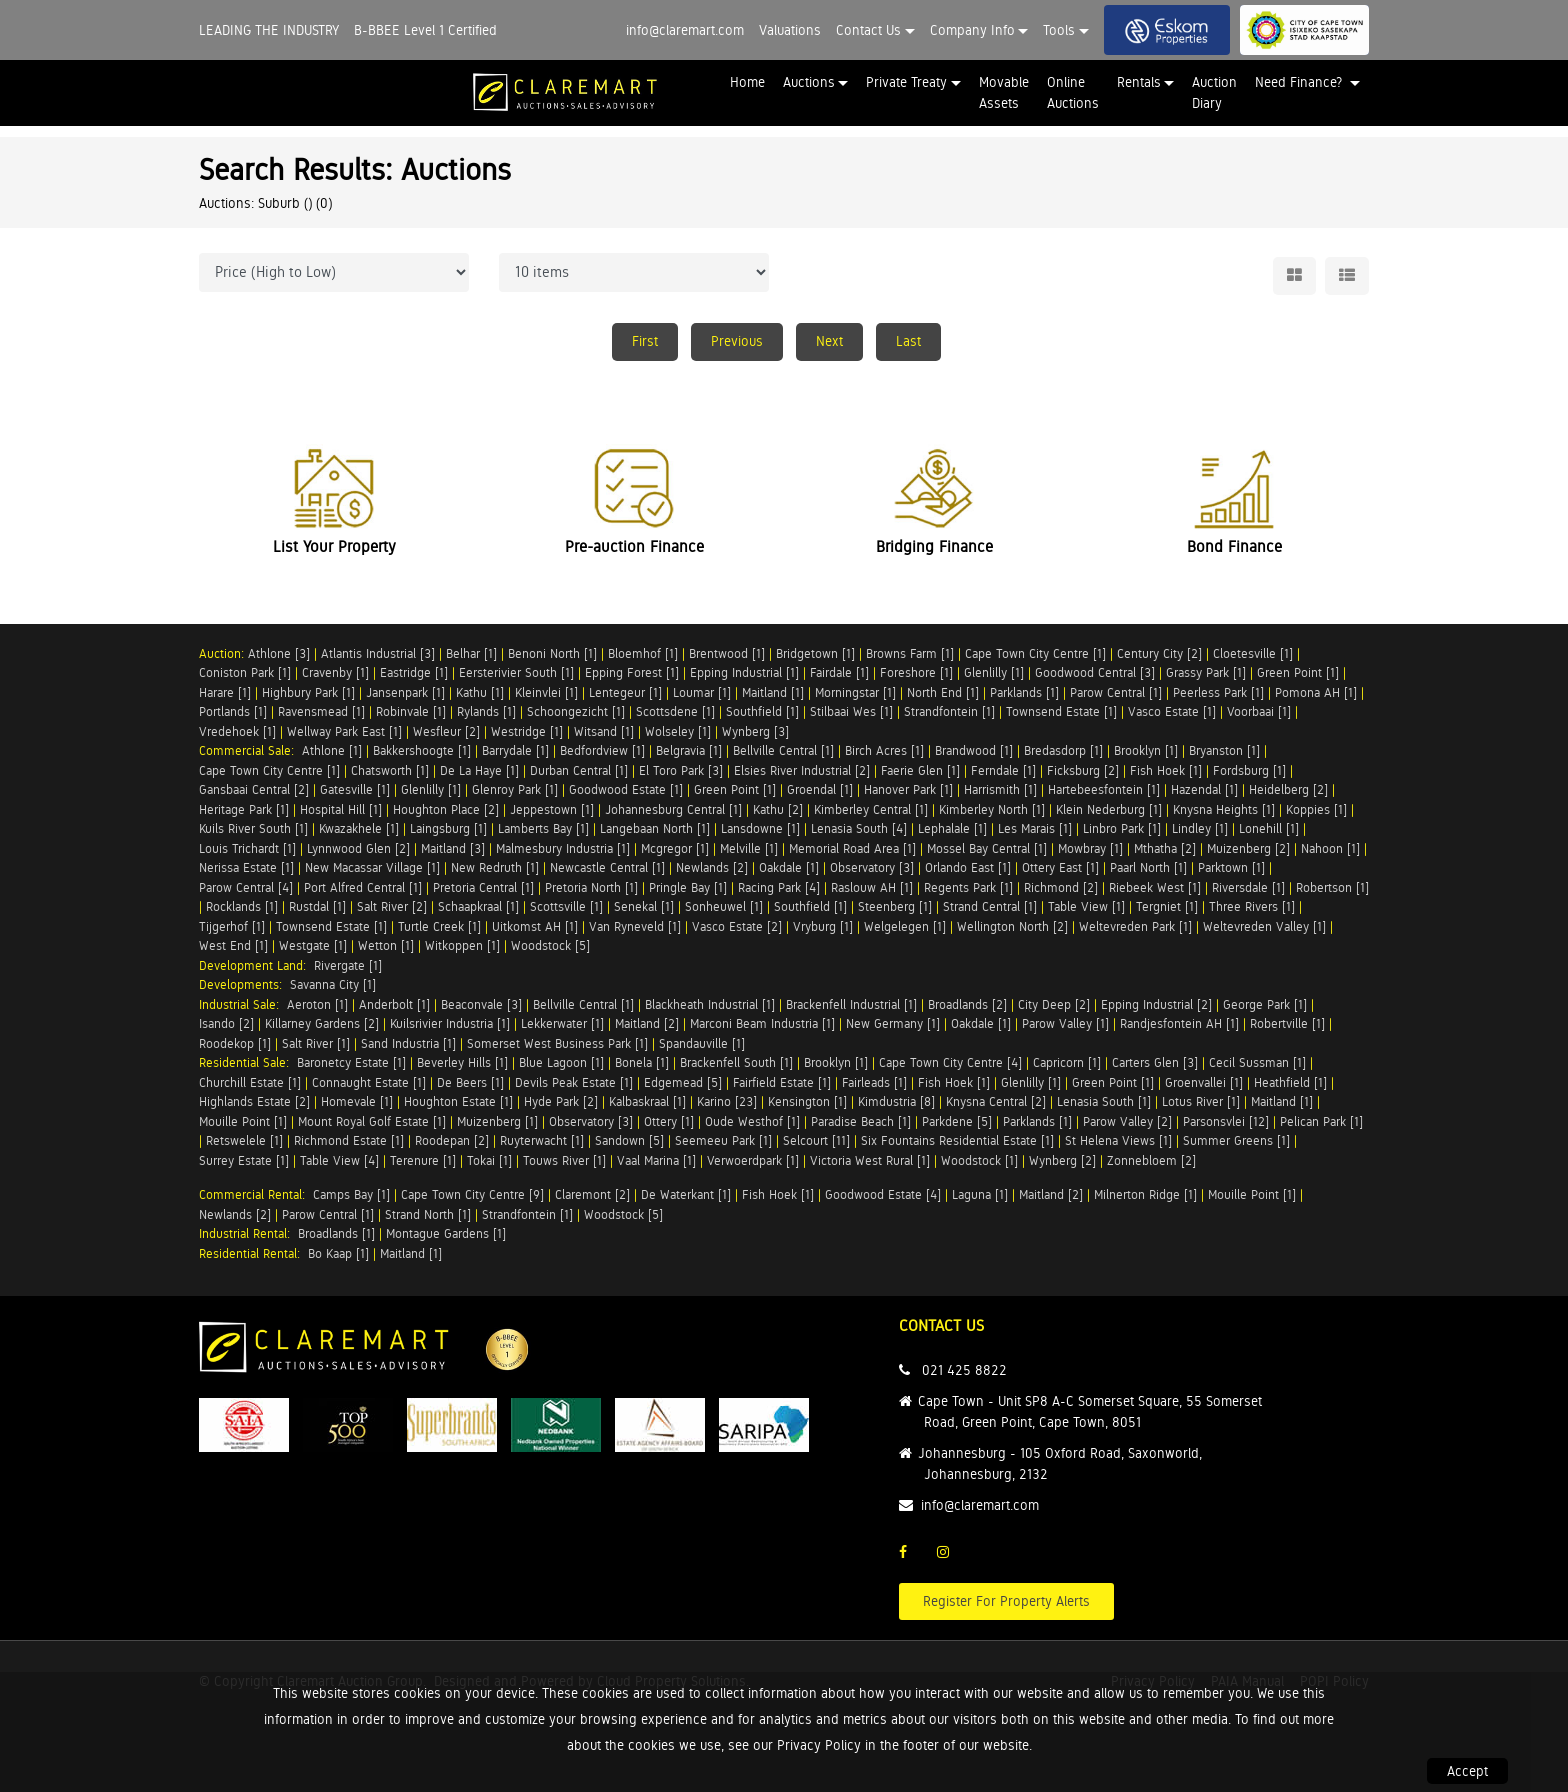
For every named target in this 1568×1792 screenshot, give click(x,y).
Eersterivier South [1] (516, 672)
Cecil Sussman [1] (1257, 1062)
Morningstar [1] (855, 692)
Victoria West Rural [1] (870, 1160)
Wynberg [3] (755, 731)
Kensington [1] (807, 1101)
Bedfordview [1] (602, 750)
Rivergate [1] (348, 965)
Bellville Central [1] (783, 750)
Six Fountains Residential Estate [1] (957, 1140)
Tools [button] (1059, 30)
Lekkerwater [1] (562, 1023)
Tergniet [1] (1167, 906)
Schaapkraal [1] (478, 906)
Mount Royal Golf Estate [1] (372, 1121)
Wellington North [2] (1012, 926)
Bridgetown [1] (815, 653)
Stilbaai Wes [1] (851, 711)
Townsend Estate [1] (1061, 711)
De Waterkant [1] (686, 1194)
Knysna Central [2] (996, 1101)
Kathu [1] (480, 692)
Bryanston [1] (1224, 750)
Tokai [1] (489, 1160)
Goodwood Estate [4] (883, 1194)
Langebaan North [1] (655, 828)
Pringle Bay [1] (688, 887)
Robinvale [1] (411, 711)
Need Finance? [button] (1300, 82)
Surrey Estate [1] (244, 1160)
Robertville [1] (1287, 1023)
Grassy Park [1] (1206, 672)
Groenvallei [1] (1204, 1082)
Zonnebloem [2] (1151, 1160)
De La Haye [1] (479, 770)
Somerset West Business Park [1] (557, 1043)
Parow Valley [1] (1065, 1023)
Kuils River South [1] (253, 828)
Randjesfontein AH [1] (1179, 1023)
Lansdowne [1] (760, 828)
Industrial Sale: (243, 1004)
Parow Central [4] (246, 887)
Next (829, 341)
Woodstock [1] (979, 1160)
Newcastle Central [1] (607, 867)
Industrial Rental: (248, 1233)
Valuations (790, 30)
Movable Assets (1004, 92)
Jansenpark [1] (405, 692)
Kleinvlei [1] (546, 692)
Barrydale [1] (515, 750)
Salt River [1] (316, 1043)
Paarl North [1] (1148, 867)
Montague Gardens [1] (446, 1233)
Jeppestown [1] (552, 809)
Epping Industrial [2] (1156, 1004)
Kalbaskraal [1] (647, 1101)
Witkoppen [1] (462, 945)
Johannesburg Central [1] (673, 809)
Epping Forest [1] (632, 672)
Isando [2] (226, 1023)
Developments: (244, 984)
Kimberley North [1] (992, 809)
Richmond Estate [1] (349, 1140)
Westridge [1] (527, 731)
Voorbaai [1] (1259, 711)
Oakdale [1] (789, 867)
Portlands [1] (233, 711)
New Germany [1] (893, 1023)
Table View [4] (339, 1160)
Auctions (809, 82)
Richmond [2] (1061, 887)
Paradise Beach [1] (861, 1121)
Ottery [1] (669, 1121)
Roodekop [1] (235, 1043)
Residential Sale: (248, 1062)
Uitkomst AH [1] (535, 926)
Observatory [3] (872, 867)
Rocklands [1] (242, 906)
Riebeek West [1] (1155, 887)
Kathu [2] (778, 809)
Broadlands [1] (336, 1233)
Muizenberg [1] (497, 1121)
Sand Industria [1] (408, 1043)
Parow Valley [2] (1127, 1121)
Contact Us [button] (868, 30)
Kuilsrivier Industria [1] (450, 1023)
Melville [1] (749, 848)
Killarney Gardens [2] (322, 1023)
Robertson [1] (1332, 887)
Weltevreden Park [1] (1135, 926)
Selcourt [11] (816, 1140)
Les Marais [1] (1035, 828)
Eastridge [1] (414, 672)
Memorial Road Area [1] (852, 848)
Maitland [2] (647, 1023)
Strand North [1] (428, 1214)
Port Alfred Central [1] (363, 887)
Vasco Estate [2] (737, 926)
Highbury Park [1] (308, 692)
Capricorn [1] (1067, 1062)
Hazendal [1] (1204, 789)
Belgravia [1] (689, 750)
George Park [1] (1265, 1004)
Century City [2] (1159, 653)
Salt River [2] (392, 906)
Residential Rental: (253, 1253)
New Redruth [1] (495, 867)
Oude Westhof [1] (752, 1121)
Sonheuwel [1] (724, 906)
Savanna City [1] (333, 984)
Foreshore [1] (916, 672)
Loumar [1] (702, 692)
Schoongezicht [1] (576, 711)
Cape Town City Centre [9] (472, 1194)
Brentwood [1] (727, 653)
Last (908, 341)
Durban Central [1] (579, 770)
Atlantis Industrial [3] (378, 653)
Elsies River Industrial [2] (802, 770)
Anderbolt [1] (394, 1004)
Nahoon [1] (1330, 848)
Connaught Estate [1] (369, 1082)
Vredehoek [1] (237, 731)
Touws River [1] (564, 1160)
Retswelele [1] (244, 1140)
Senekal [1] (644, 906)
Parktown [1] (1231, 867)
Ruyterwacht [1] (542, 1140)
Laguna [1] (980, 1194)
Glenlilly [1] (994, 672)
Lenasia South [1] (1104, 1101)
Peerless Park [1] (1218, 692)
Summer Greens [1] (1236, 1140)
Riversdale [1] (1248, 887)
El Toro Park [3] (681, 770)
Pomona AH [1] (1316, 692)
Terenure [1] (423, 1160)
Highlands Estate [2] (254, 1101)
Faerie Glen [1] (920, 770)
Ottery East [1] (1060, 867)
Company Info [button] (972, 30)
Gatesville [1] (355, 789)
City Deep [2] (1054, 1004)
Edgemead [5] (683, 1082)
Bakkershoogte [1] (422, 750)
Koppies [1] (1316, 809)
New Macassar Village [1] (372, 867)
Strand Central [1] (990, 906)
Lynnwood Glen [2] (358, 848)
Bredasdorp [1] (1063, 750)
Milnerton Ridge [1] (1145, 1194)
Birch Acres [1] (884, 750)
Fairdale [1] (839, 672)
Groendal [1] (820, 789)
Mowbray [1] (1090, 848)
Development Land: (256, 965)
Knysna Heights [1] (1224, 809)
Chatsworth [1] (390, 770)
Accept (1467, 1771)
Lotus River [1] (1201, 1101)
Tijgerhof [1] (232, 926)
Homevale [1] (357, 1101)
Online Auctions (1073, 92)
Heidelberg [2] (1288, 789)
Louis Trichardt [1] (247, 848)
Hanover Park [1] (908, 789)
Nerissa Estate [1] (246, 867)
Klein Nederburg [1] (1109, 809)
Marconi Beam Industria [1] (762, 1023)
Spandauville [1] (702, 1043)
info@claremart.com (685, 30)
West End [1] (233, 945)
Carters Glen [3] (1155, 1062)
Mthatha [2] (1165, 848)
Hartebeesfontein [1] (1104, 789)
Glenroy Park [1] (515, 789)
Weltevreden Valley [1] (1264, 926)
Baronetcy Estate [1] (351, 1062)
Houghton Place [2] (446, 809)
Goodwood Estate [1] (626, 789)
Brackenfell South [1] (736, 1062)
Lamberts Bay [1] (543, 828)
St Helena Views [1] (1118, 1140)
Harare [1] (225, 692)
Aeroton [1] (317, 1004)
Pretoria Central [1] (483, 887)
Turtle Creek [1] (439, 926)
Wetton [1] (386, 945)
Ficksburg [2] (1083, 770)
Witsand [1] (604, 731)
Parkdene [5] (957, 1121)
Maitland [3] (453, 848)
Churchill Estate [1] (250, 1082)
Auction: (223, 653)
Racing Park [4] (779, 887)
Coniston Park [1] (245, 672)
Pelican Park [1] (1321, 1121)
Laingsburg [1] (448, 828)
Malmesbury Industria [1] (563, 848)
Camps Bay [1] (351, 1194)
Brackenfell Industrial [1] (851, 1004)
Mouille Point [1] (243, 1121)
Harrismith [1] (1000, 789)
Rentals (1139, 82)
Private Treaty (906, 82)
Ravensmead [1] (321, 711)
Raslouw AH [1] (872, 887)
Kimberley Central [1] (871, 809)
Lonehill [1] (1269, 828)
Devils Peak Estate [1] (574, 1082)
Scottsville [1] (566, 906)
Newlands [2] (712, 867)
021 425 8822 (964, 1370)
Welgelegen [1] (905, 926)
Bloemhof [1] (643, 653)
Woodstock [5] (550, 945)
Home (747, 82)
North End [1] (943, 692)
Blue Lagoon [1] (561, 1062)
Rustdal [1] (317, 906)
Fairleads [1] (874, 1082)
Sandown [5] (629, 1140)
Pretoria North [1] (591, 887)
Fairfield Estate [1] (782, 1082)
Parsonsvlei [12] (1226, 1121)
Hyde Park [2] (561, 1101)
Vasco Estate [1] (1172, 711)
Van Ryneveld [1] (635, 926)
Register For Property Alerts (1006, 1601)
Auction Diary (1214, 92)
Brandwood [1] (974, 750)
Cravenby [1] (335, 672)
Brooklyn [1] (1146, 750)
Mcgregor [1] (675, 848)
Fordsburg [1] (1249, 770)
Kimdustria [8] (896, 1101)
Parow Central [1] (1116, 692)
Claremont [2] (592, 1194)
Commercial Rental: (256, 1194)
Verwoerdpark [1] (753, 1160)
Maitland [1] (773, 692)
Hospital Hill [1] (341, 809)
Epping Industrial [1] (744, 672)
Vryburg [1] (823, 926)
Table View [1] (1086, 906)
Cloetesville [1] (1253, 653)
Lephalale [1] (952, 828)
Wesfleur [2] (446, 731)
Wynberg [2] (1062, 1160)
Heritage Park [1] (244, 809)
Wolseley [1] (678, 731)
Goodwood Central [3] (1095, 672)
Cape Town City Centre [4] (950, 1062)
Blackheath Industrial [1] (710, 1004)
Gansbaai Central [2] (254, 789)
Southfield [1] (762, 711)
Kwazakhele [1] (359, 828)
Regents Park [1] (968, 887)
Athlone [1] (332, 750)
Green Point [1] (1298, 672)
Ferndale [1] (1003, 770)
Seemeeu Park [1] (723, 1140)
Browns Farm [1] (910, 653)
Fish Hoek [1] (1166, 770)
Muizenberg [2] (1248, 848)
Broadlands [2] (967, 1004)
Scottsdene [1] (675, 711)
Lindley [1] (1200, 828)
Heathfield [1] (1290, 1082)
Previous (737, 341)
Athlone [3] (279, 653)
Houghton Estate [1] (458, 1101)
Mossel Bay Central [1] (987, 848)
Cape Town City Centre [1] (1035, 653)
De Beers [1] (470, 1082)
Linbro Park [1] (1122, 828)
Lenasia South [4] (859, 828)
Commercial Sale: (250, 750)
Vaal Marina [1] (656, 1160)
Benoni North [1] (552, 653)
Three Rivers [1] (1252, 906)
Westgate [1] (313, 945)
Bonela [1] (642, 1062)
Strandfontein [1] (949, 711)
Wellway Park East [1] (344, 731)
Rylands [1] (486, 711)
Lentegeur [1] (625, 692)
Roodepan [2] (452, 1140)
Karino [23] (727, 1101)
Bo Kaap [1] (338, 1253)
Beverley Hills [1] (462, 1062)
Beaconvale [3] (481, 1004)
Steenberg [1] (895, 906)
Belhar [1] (471, 653)
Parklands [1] (1024, 692)
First (645, 341)
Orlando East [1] (968, 867)
